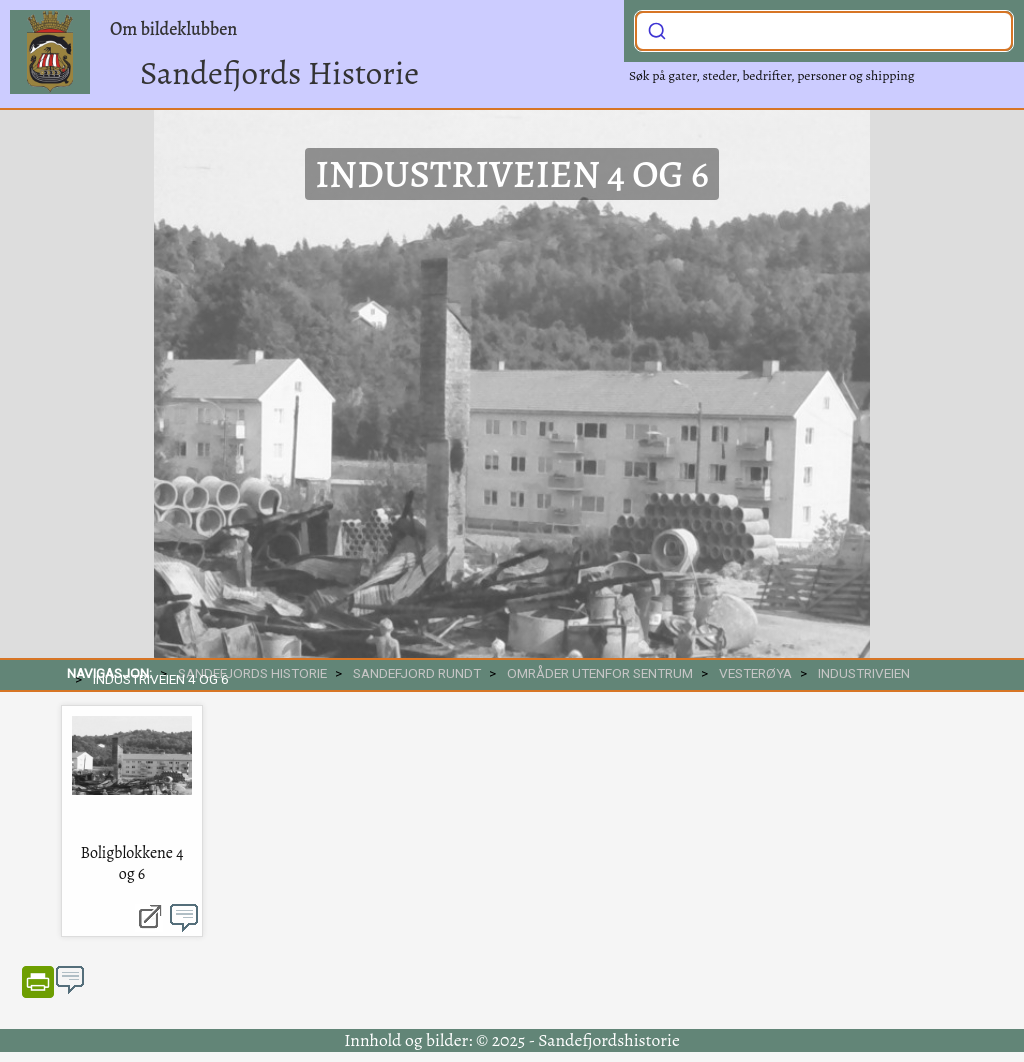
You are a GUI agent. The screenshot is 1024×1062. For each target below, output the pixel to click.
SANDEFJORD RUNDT (417, 673)
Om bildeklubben (173, 29)
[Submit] (657, 29)
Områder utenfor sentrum (600, 673)
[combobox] (824, 31)
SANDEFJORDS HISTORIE (252, 673)
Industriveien (864, 673)
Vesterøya (755, 673)
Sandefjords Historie (279, 72)
